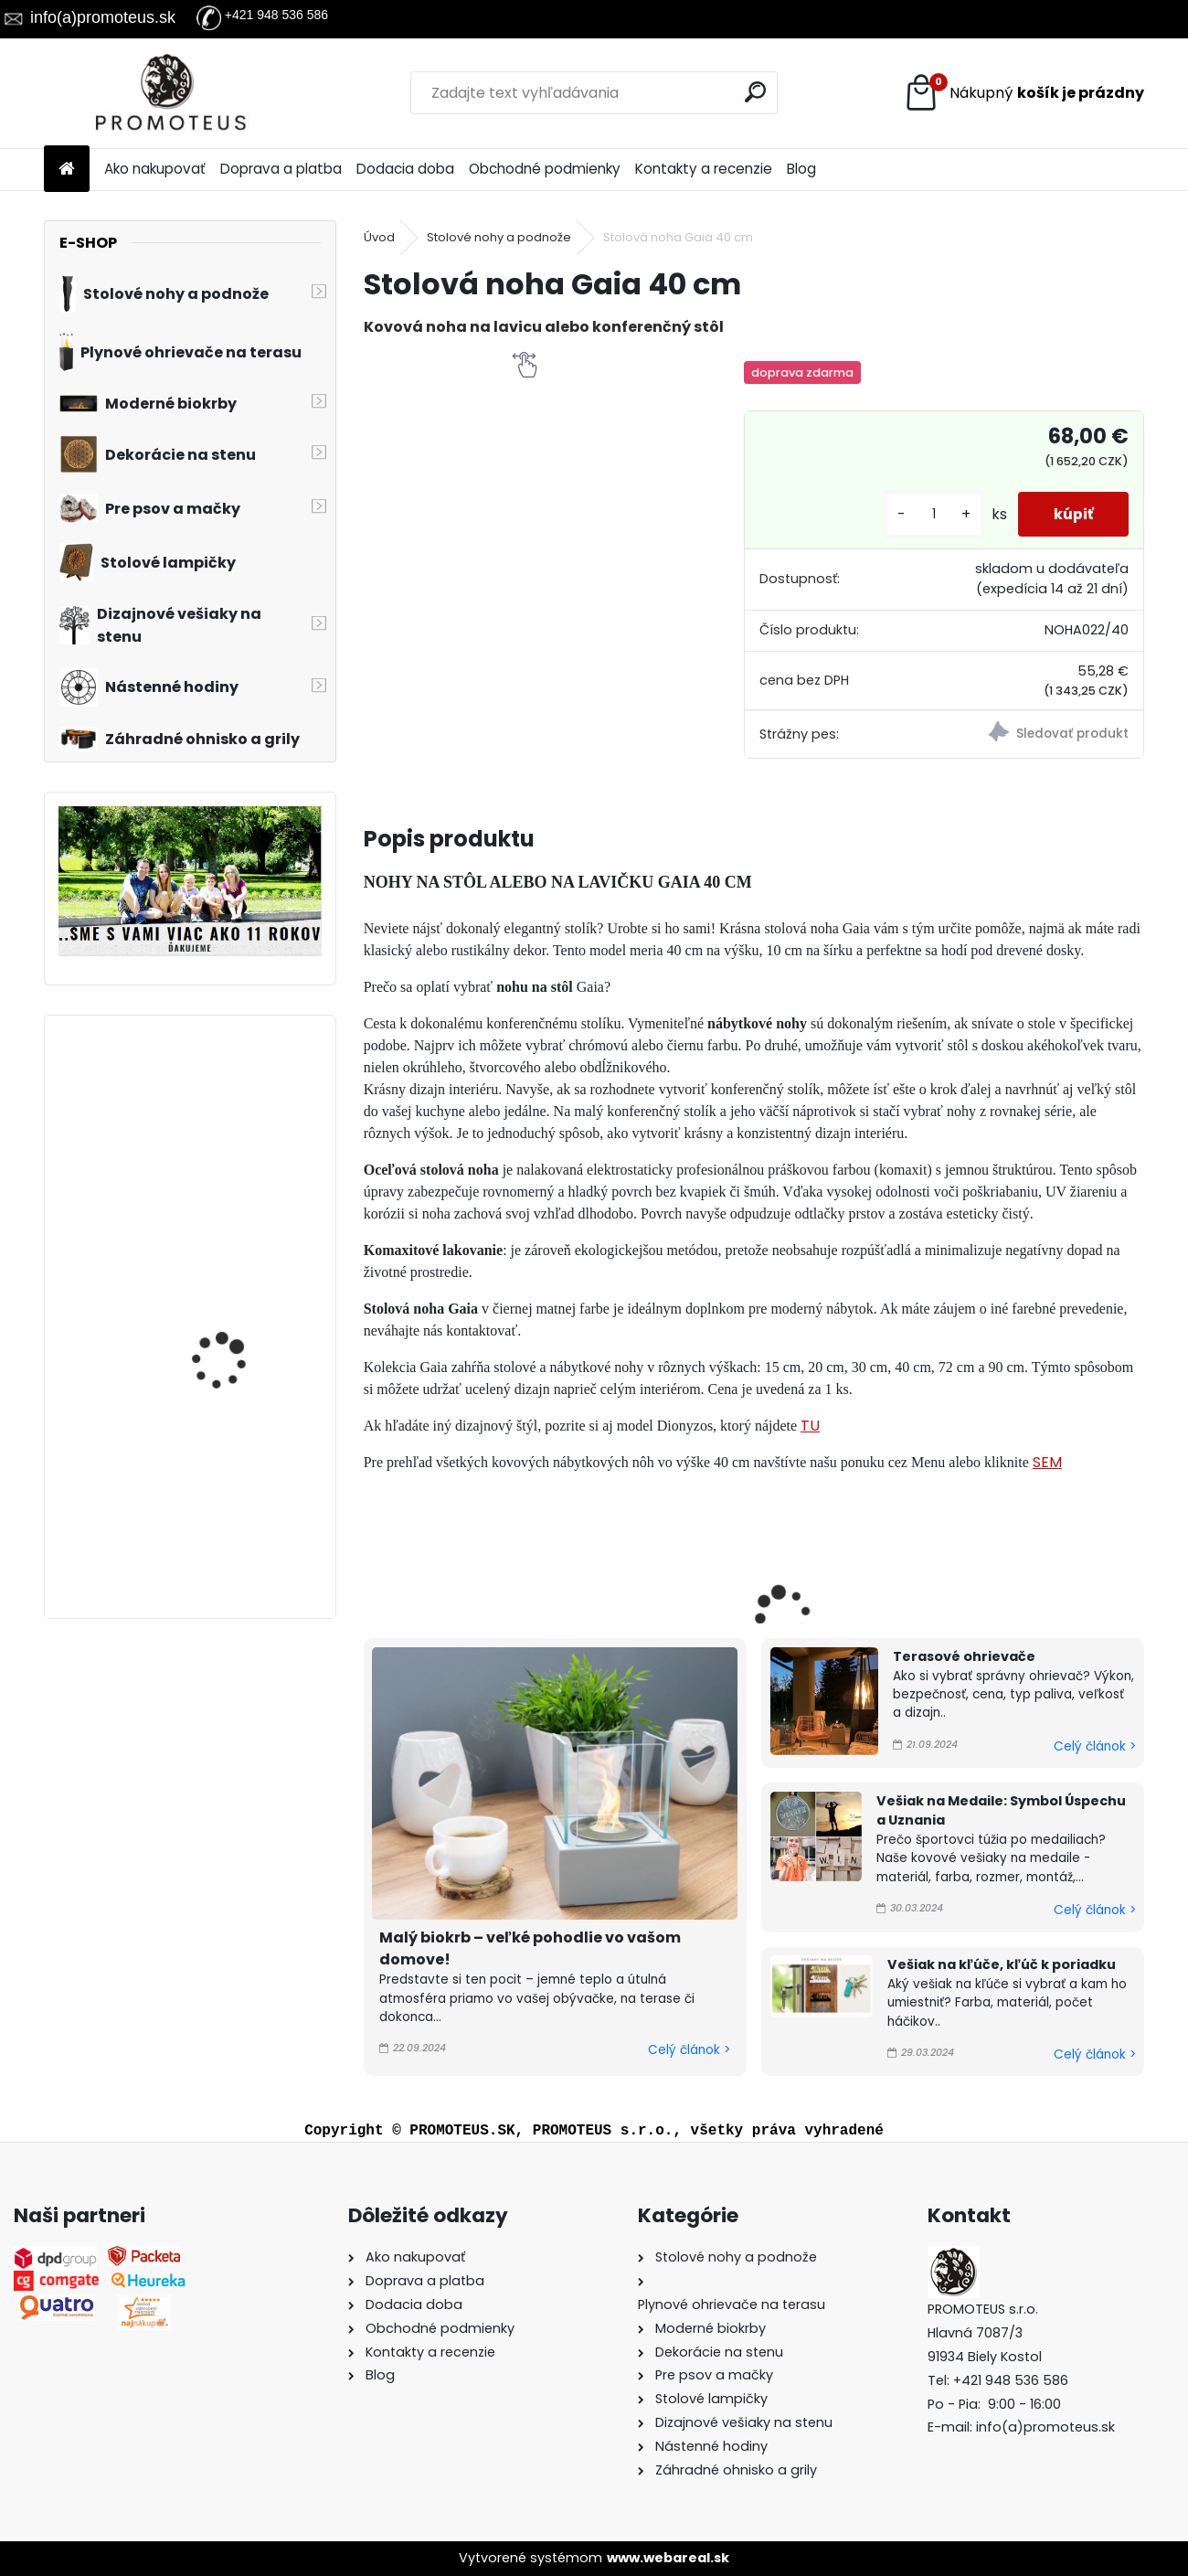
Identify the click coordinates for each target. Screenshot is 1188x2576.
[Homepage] (67, 169)
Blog (801, 168)
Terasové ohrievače (964, 1656)
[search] (756, 91)
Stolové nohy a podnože (499, 237)
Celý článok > (689, 2050)
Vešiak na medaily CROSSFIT (222, 1476)
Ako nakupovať (155, 168)
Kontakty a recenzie (703, 168)
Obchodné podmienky (545, 168)
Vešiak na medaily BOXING (222, 1301)
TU (810, 1425)
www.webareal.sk (668, 2558)
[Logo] (169, 93)
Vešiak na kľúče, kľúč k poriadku (1001, 1964)
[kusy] (931, 514)
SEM (1047, 1462)
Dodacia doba (405, 168)
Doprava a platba (281, 168)
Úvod (379, 237)
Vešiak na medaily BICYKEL (222, 1110)
